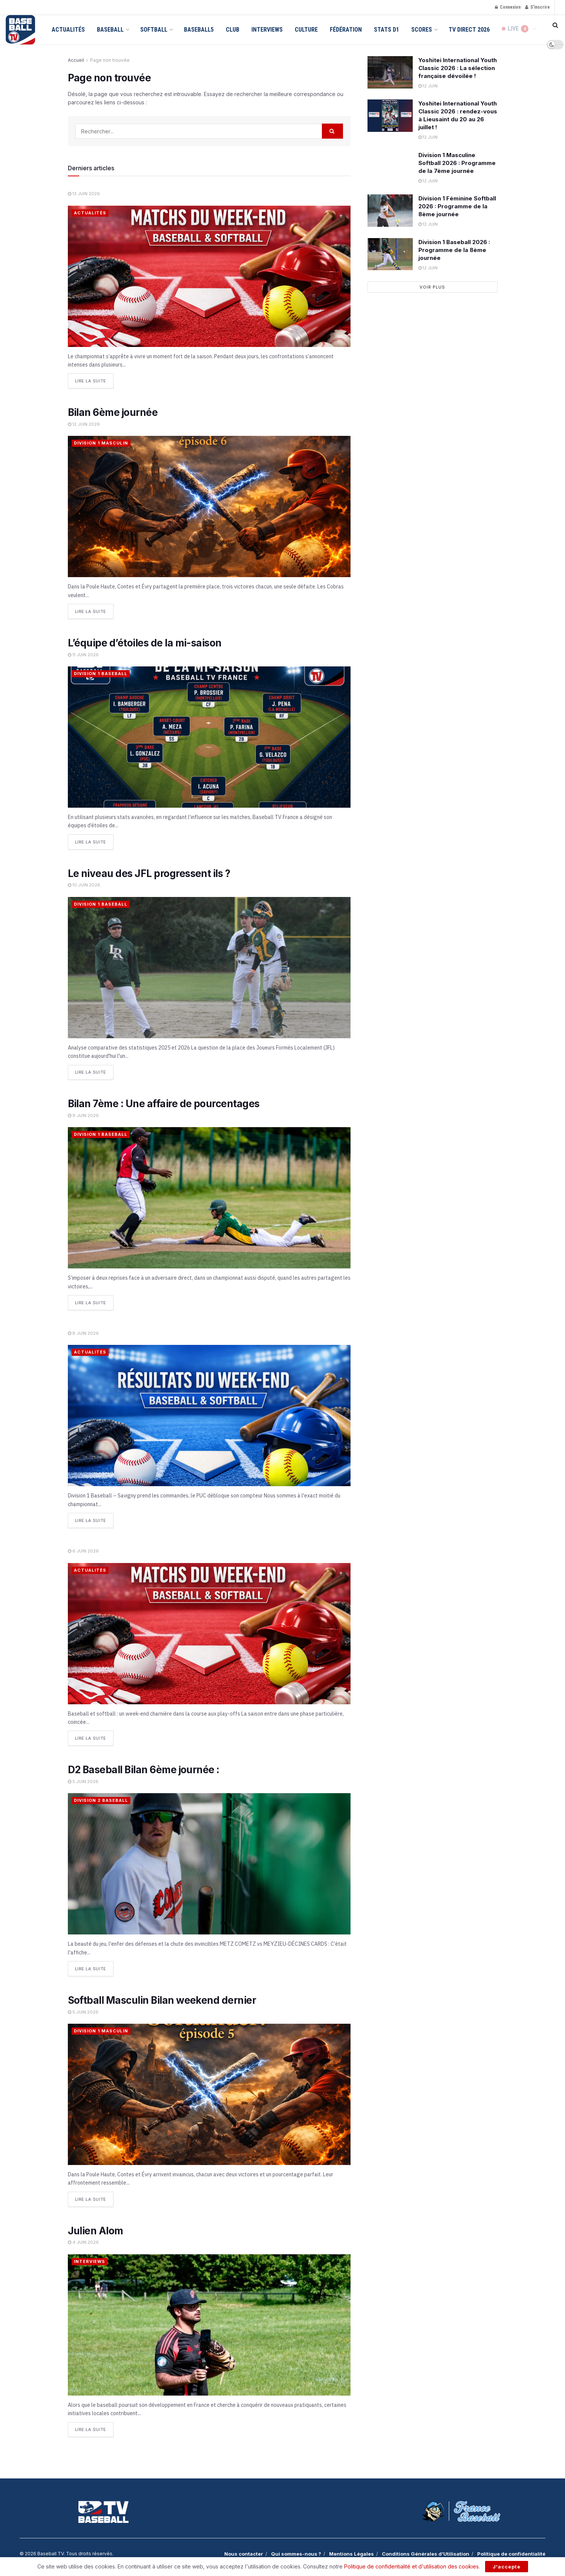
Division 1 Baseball (100, 673)
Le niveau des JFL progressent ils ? (149, 873)
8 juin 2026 (83, 1332)
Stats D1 (386, 29)
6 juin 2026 (83, 1549)
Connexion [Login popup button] (508, 7)
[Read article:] (209, 276)
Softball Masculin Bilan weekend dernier (162, 1999)
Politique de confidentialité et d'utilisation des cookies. (412, 2566)
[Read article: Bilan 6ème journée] (209, 506)
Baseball (110, 29)
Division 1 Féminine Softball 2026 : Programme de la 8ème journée (457, 206)
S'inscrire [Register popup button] (537, 7)
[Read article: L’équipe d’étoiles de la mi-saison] (209, 736)
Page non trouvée (110, 60)
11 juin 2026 (83, 654)
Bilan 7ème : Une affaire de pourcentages (164, 1103)
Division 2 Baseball (101, 1798)
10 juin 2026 (84, 884)
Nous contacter (243, 2552)
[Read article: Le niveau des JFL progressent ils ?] (209, 966)
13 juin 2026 (84, 193)
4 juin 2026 (83, 2240)
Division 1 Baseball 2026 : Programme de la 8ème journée (454, 249)
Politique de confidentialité (511, 2552)
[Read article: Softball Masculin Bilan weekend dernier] (209, 2092)
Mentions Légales (351, 2552)
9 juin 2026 (83, 1114)
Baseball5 (199, 29)
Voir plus (432, 287)
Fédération (346, 29)
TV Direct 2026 (469, 29)
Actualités (68, 29)
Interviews (267, 29)
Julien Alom (95, 2229)
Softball (153, 29)
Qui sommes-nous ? (296, 2552)
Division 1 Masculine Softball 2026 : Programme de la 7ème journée (457, 162)
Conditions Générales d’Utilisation (425, 2552)
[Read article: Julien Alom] (209, 2323)
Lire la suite (94, 379)
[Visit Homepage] (20, 29)
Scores (421, 29)
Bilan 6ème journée (113, 412)
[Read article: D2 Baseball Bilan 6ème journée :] (209, 1862)
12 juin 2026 (84, 423)
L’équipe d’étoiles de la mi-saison (145, 642)
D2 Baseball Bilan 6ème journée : (143, 1768)
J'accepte (507, 2567)
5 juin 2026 (83, 1780)
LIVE (515, 30)
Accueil (76, 60)
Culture (306, 29)
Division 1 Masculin (101, 443)
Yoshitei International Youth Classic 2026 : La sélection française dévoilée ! (457, 68)
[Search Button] (555, 25)
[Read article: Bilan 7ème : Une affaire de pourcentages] (209, 1197)
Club (232, 29)
